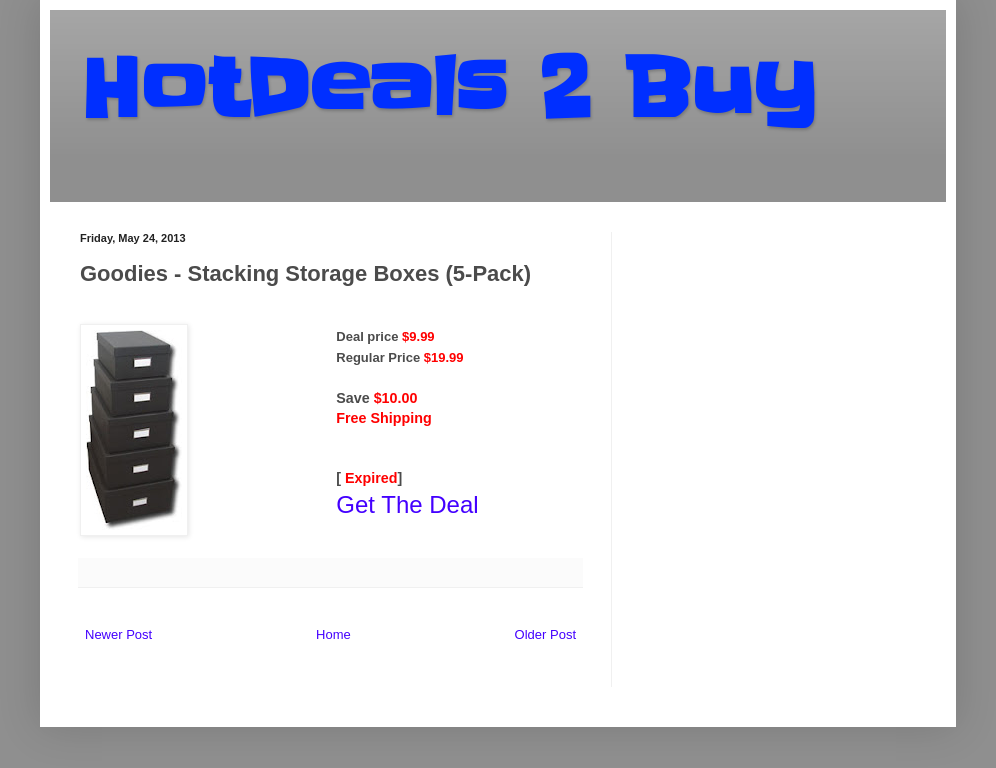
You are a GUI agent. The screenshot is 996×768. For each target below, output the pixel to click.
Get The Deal (407, 504)
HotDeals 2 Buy (448, 88)
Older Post (545, 634)
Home (333, 634)
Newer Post (118, 634)
